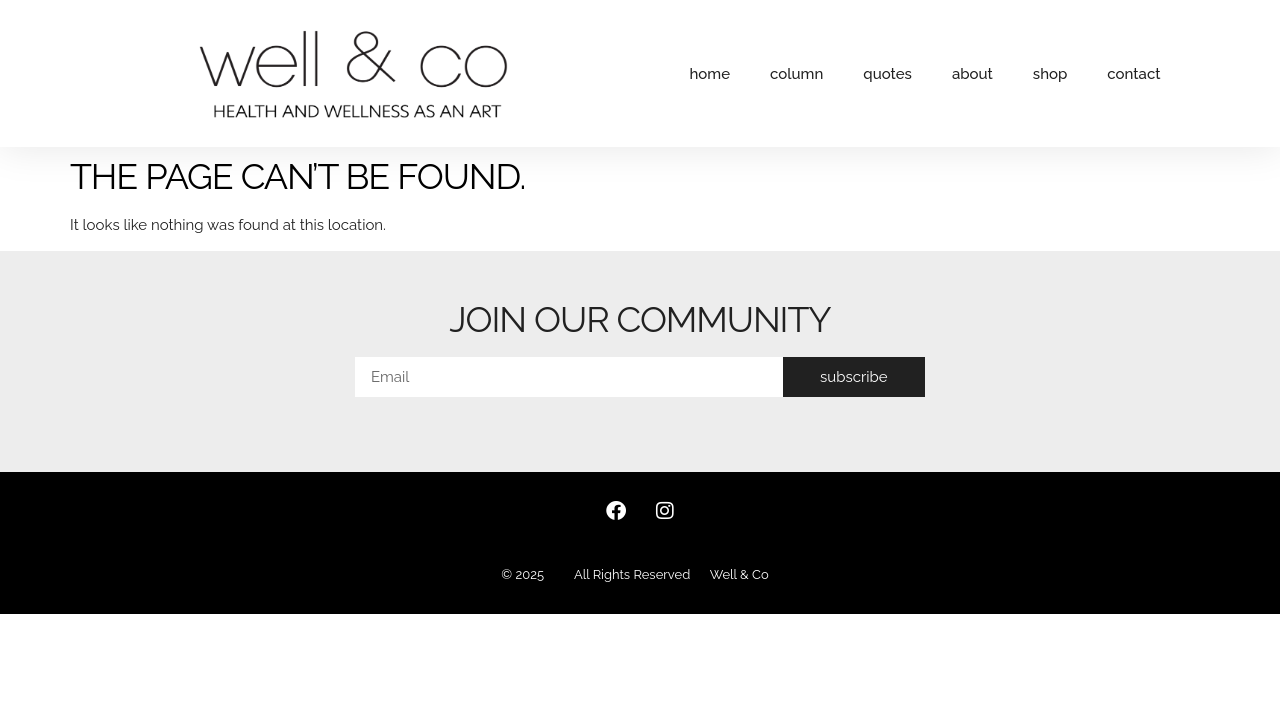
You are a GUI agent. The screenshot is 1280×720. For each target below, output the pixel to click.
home (709, 74)
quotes (887, 74)
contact (1133, 74)
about (972, 74)
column (796, 74)
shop (1050, 74)
